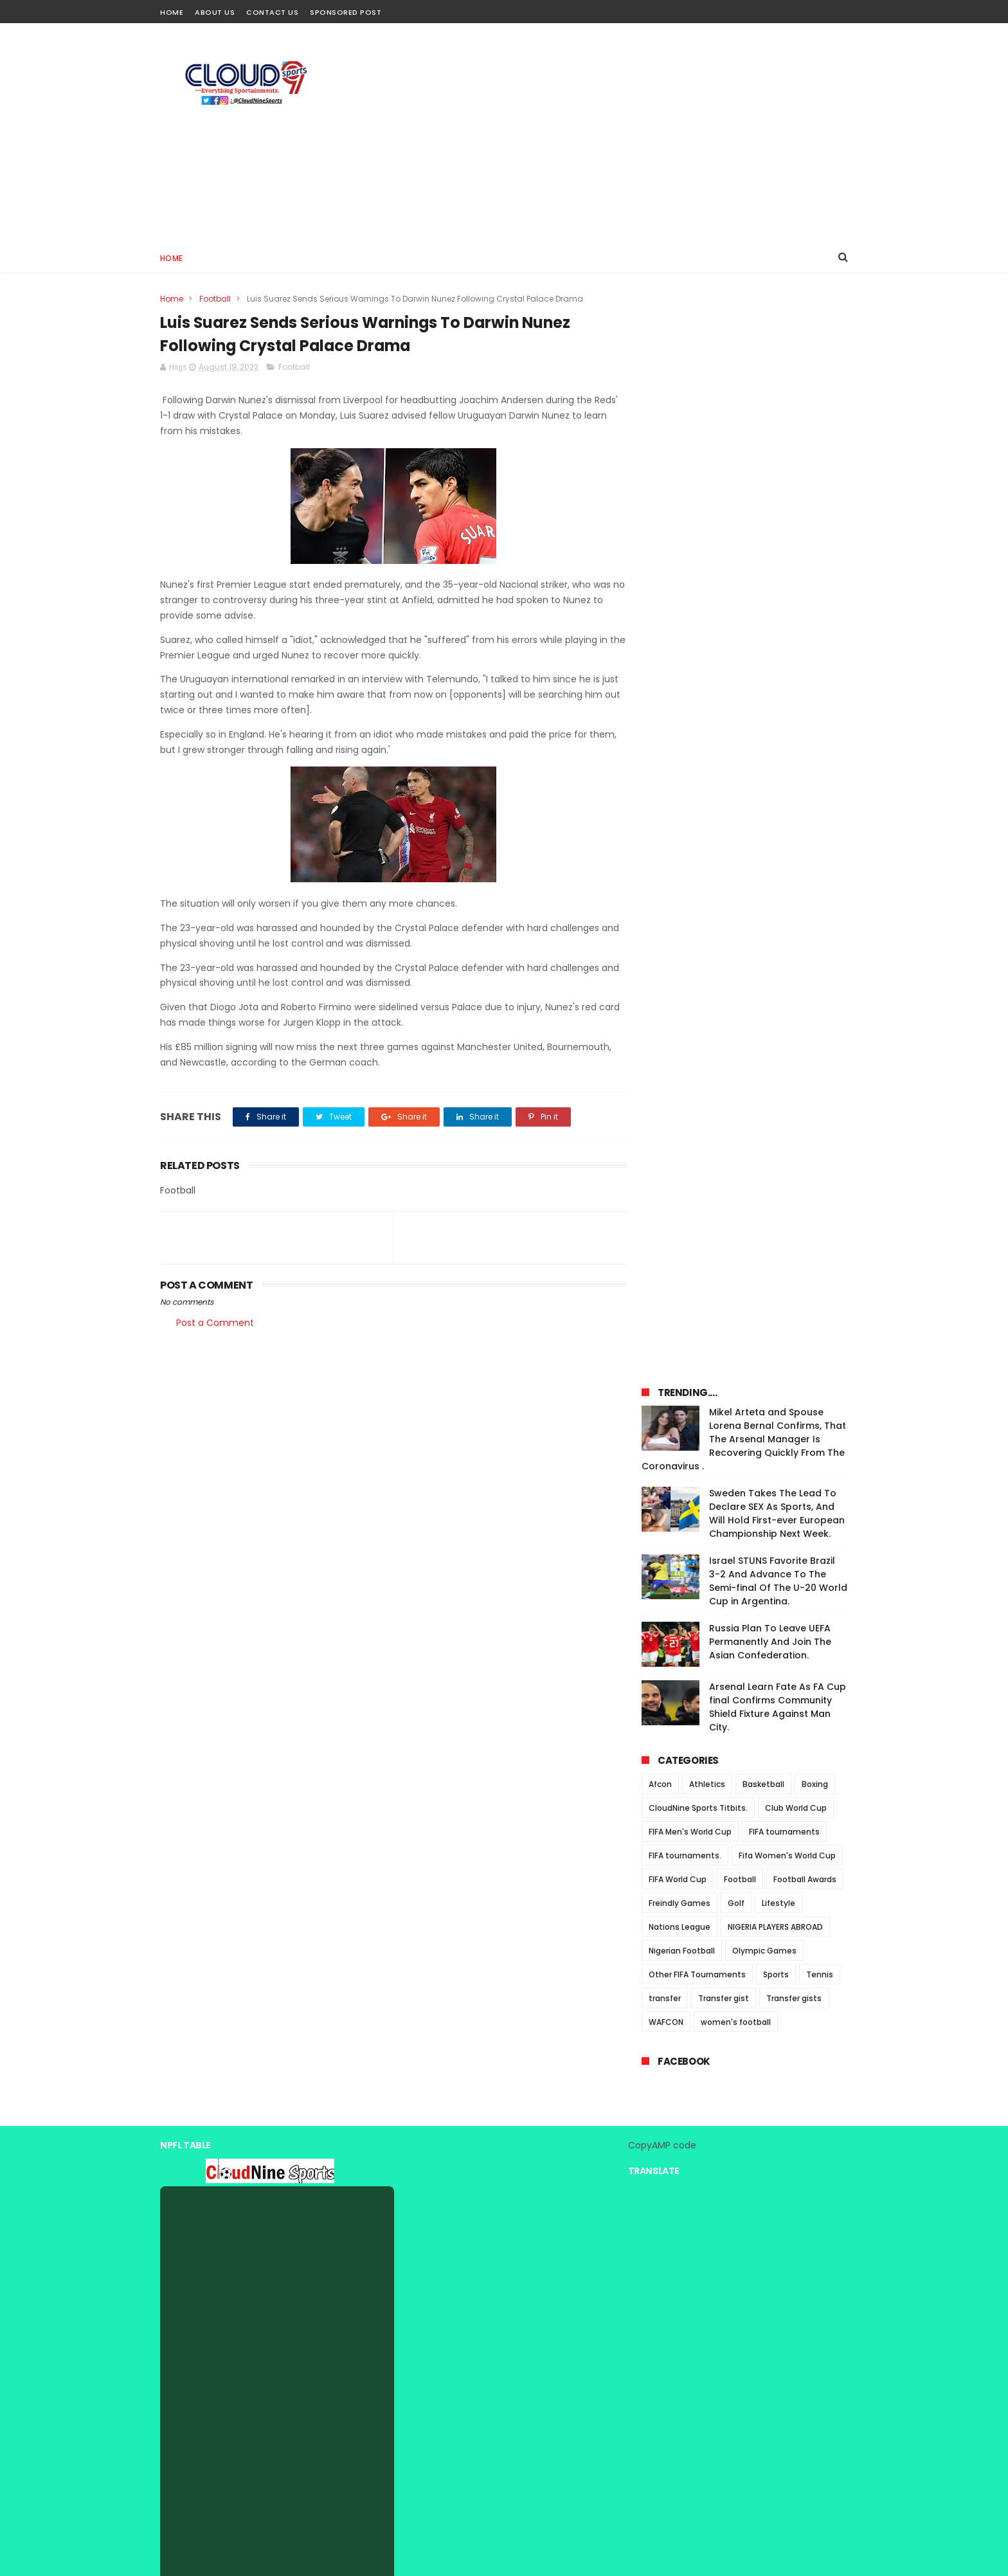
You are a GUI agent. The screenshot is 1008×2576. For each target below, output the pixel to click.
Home (171, 12)
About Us (215, 12)
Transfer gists (794, 943)
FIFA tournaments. (685, 800)
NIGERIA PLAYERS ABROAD (775, 872)
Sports (776, 919)
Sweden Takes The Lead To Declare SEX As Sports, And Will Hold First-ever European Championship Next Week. (777, 458)
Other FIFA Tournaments (697, 919)
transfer (665, 943)
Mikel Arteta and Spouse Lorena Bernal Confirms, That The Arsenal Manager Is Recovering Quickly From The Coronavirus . (744, 384)
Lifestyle (778, 848)
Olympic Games (764, 896)
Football (215, 298)
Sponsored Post (345, 12)
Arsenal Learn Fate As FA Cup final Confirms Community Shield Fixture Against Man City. (777, 652)
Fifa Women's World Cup (787, 800)
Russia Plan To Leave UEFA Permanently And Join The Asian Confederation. (770, 587)
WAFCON (666, 967)
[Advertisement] (614, 132)
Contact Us (272, 12)
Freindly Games (679, 848)
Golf (736, 848)
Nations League (679, 872)
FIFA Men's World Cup (690, 777)
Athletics (707, 729)
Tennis (819, 919)
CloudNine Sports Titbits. (698, 753)
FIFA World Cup (677, 824)
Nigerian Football (682, 896)
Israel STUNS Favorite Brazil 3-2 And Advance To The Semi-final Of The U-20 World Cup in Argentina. (778, 526)
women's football (736, 967)
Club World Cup (796, 753)
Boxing (815, 729)
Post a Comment (215, 1323)
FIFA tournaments (784, 777)
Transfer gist (723, 943)
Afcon (660, 729)
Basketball (763, 729)
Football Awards (804, 824)
